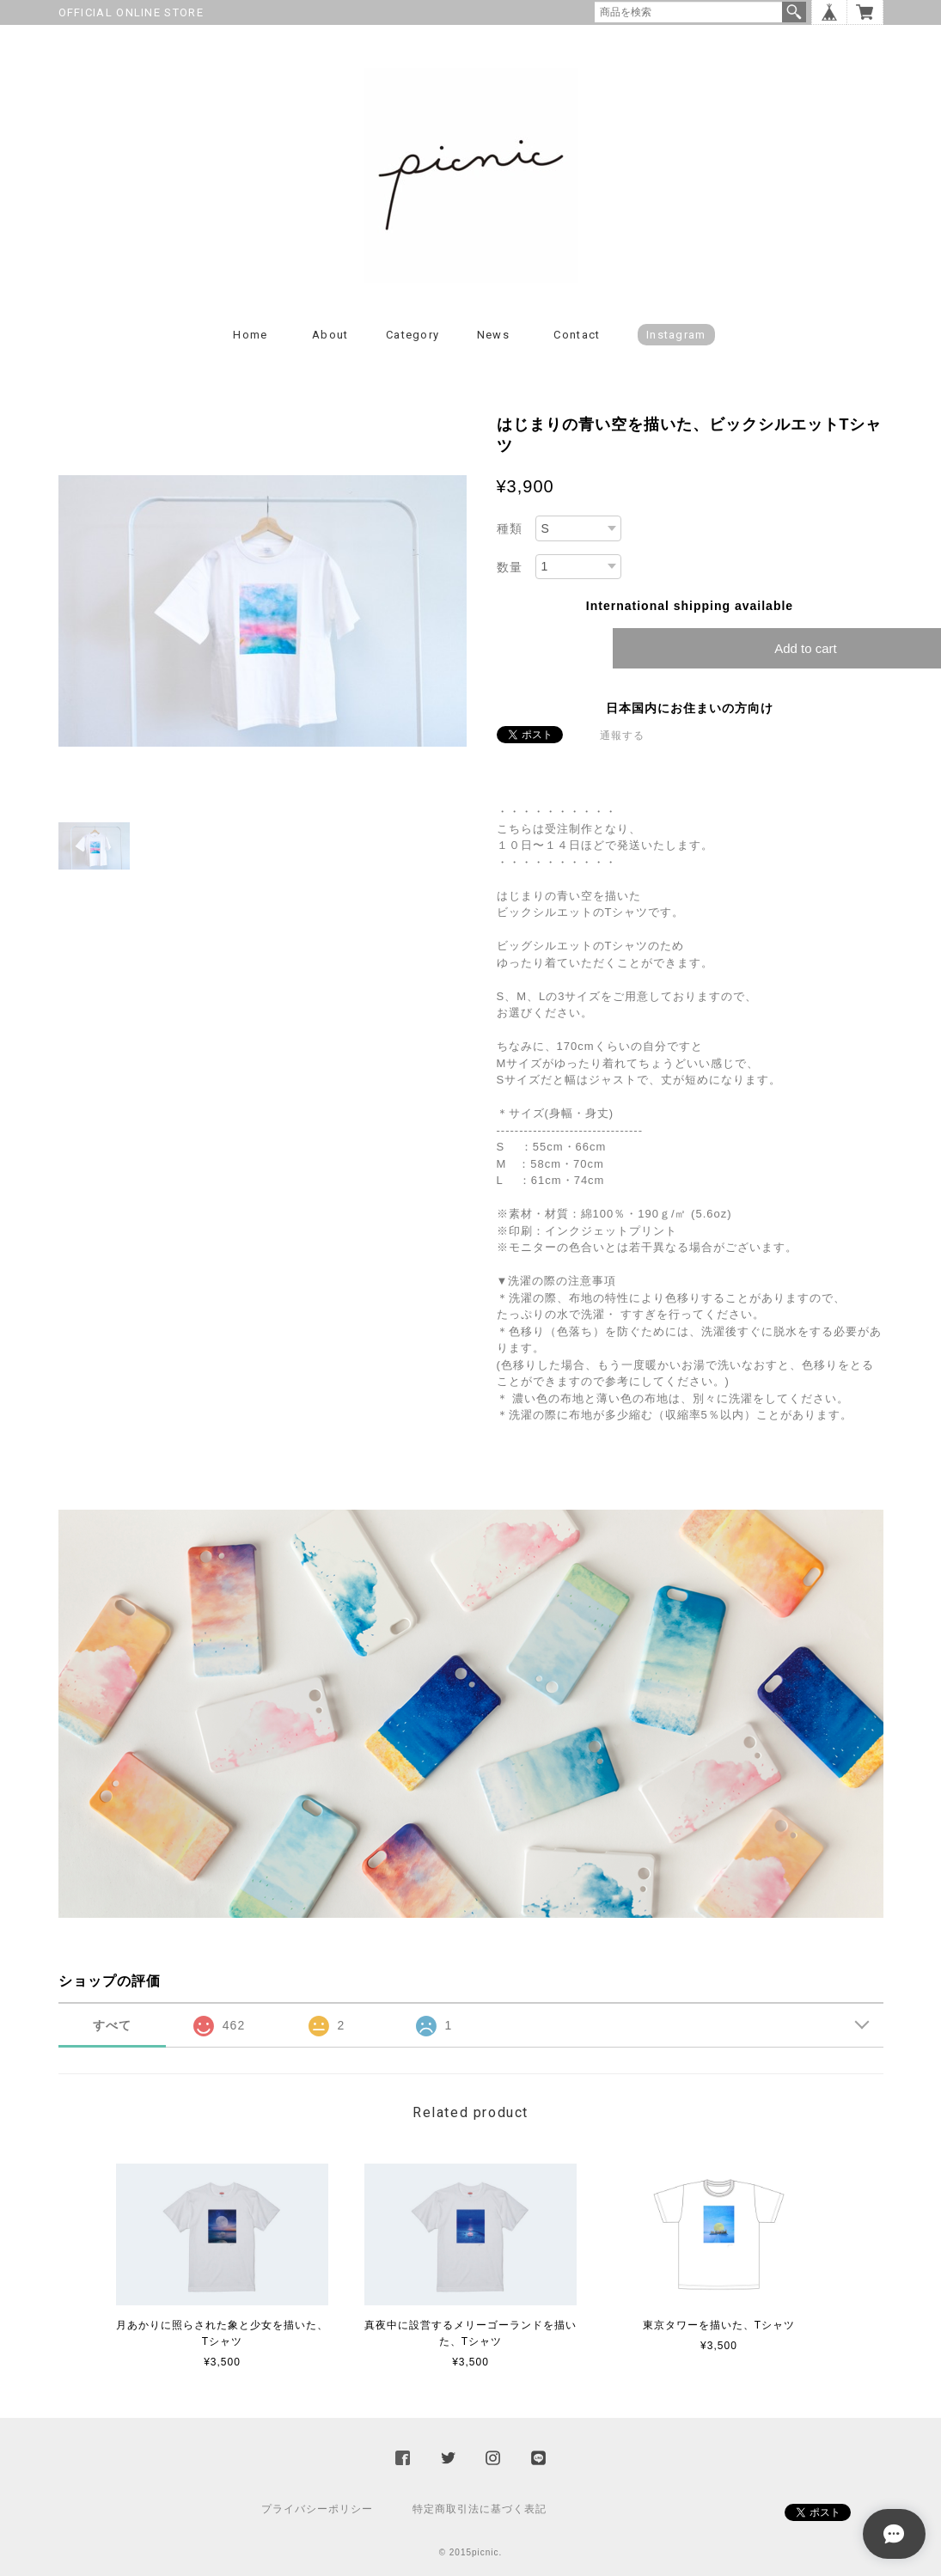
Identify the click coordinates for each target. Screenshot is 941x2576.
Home (250, 334)
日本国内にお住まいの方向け (689, 708)
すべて (112, 2025)
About (330, 334)
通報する (622, 735)
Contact (576, 334)
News (493, 334)
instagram (676, 334)
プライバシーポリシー (317, 2509)
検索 (794, 12)
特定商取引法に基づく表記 (479, 2509)
